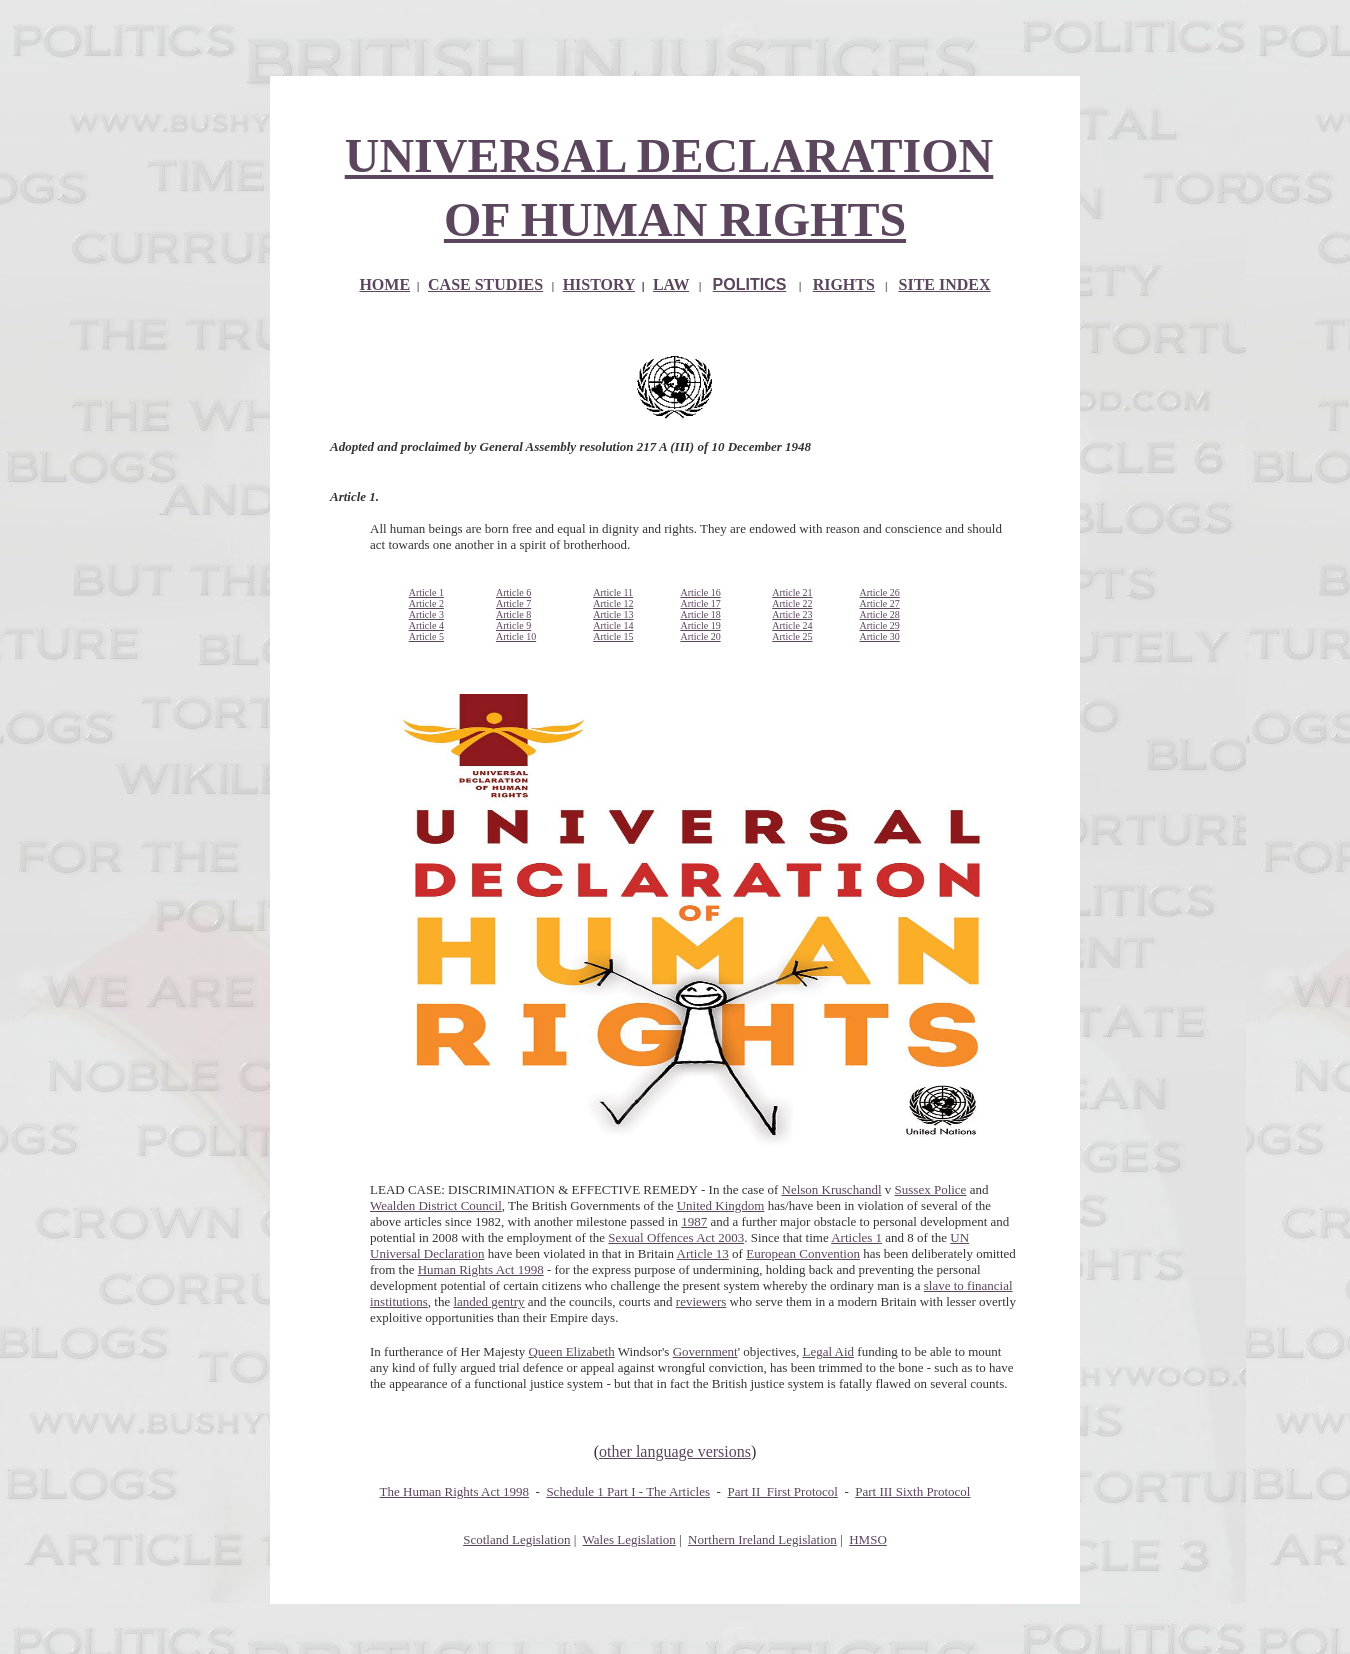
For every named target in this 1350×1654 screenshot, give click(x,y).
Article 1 (426, 592)
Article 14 (613, 625)
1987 (694, 1221)
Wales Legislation (629, 1539)
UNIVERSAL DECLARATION (669, 155)
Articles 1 (856, 1237)
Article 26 (879, 592)
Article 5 (426, 636)
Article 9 (513, 625)
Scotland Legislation (516, 1539)
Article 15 (613, 636)
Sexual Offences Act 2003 (676, 1237)
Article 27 (879, 603)
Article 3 (426, 614)
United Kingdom (721, 1205)
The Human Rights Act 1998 (455, 1491)
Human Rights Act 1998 (481, 1269)
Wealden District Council (436, 1205)
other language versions (675, 1451)
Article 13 (613, 614)
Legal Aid (828, 1351)
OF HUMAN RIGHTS (675, 219)
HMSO (868, 1539)
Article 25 (792, 636)
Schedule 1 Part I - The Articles (628, 1491)
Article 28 (879, 614)
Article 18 (700, 614)
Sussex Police (931, 1189)
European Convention (803, 1253)
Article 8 (513, 614)
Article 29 (879, 625)
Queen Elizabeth (571, 1351)
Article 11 (613, 592)
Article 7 (513, 603)
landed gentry (488, 1301)
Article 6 (513, 592)
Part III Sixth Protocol (912, 1491)
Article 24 (792, 625)
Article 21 (792, 592)
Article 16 (700, 592)
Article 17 (700, 603)
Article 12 (613, 603)
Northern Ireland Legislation (762, 1539)
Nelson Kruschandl (832, 1189)
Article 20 (700, 636)
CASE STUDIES (485, 284)
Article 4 (426, 625)
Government (705, 1351)
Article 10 (516, 636)
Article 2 (426, 603)
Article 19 (700, 625)
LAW (671, 284)
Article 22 (792, 603)
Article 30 (879, 636)
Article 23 (792, 614)
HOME (384, 284)
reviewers (701, 1301)
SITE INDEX (945, 284)
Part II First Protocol (782, 1491)
